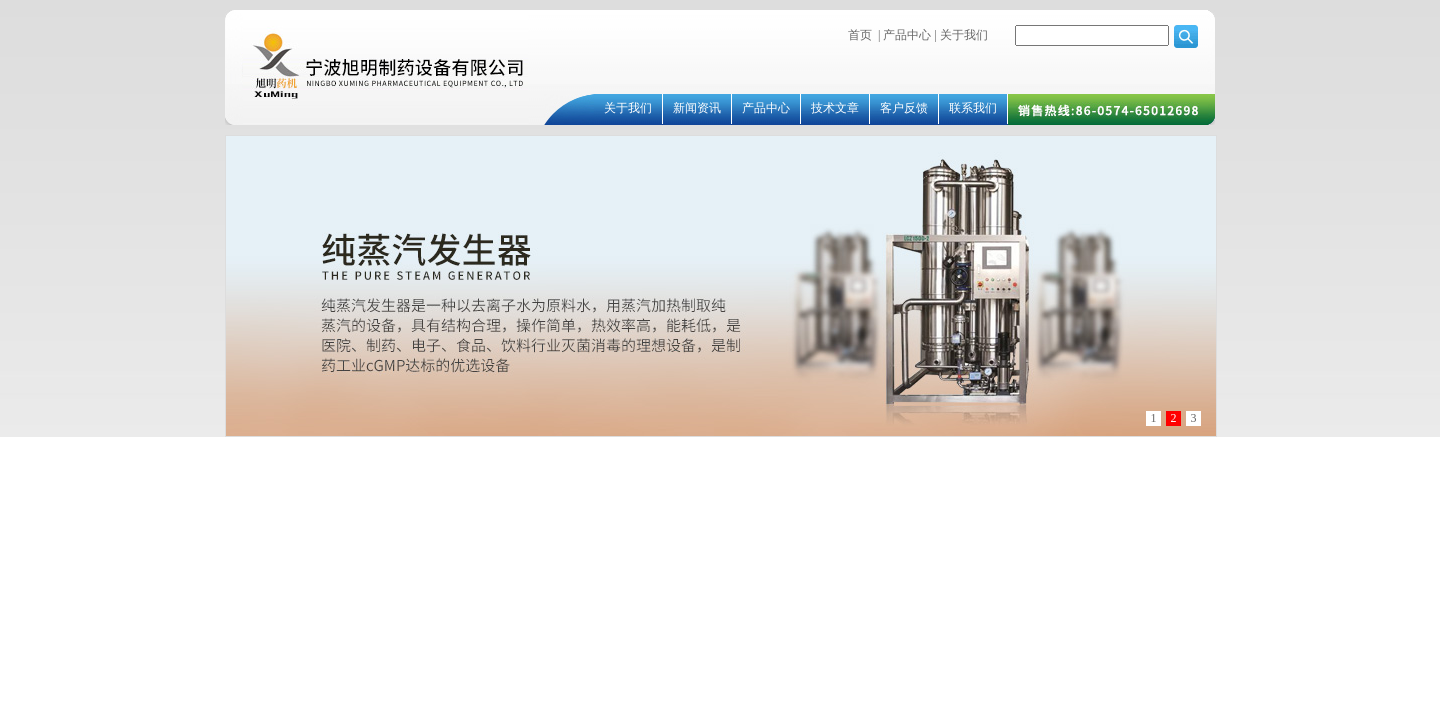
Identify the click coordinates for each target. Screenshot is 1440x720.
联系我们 (973, 108)
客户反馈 (904, 108)
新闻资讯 (697, 108)
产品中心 (907, 35)
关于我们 (962, 35)
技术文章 (835, 108)
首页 (860, 35)
